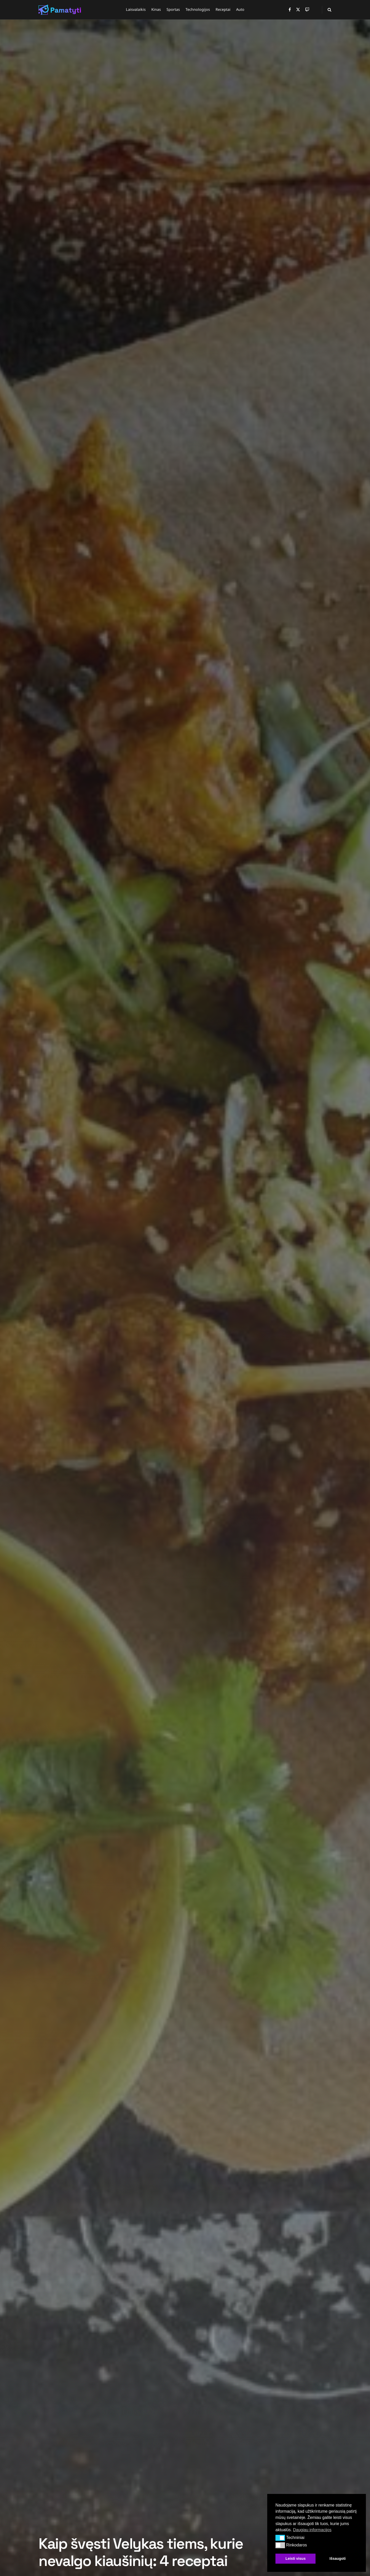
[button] (280, 2537)
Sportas (173, 9)
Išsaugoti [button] (337, 2558)
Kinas (156, 9)
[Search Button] (329, 9)
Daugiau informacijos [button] (312, 2530)
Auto (240, 9)
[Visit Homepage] (60, 10)
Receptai (223, 9)
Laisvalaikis (136, 9)
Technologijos (198, 9)
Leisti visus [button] (295, 2558)
